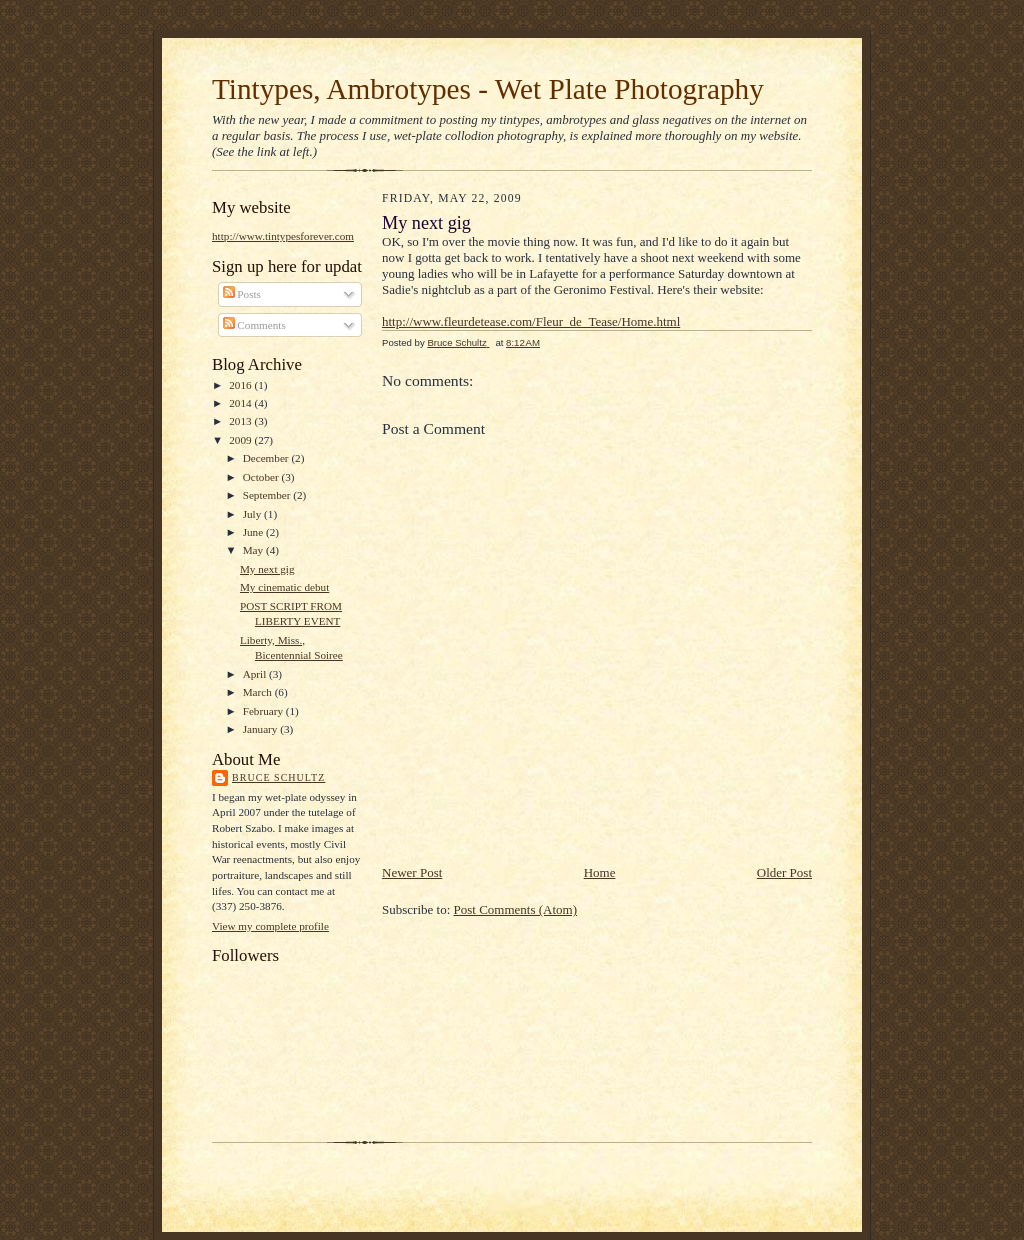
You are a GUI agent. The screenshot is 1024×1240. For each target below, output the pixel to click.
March (259, 692)
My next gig (267, 569)
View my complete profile (270, 926)
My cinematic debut (284, 587)
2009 (241, 440)
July (253, 514)
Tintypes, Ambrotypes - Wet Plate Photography (488, 89)
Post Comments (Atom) (516, 909)
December (267, 458)
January (262, 729)
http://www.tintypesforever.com (283, 236)
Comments (254, 325)
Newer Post (412, 872)
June (254, 532)
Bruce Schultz (278, 777)
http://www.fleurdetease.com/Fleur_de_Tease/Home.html (531, 321)
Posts (242, 294)
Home (600, 872)
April (256, 674)
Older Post (784, 872)
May (254, 550)
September (268, 495)
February (264, 711)
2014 (241, 403)
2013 (241, 421)
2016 (241, 385)
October (262, 477)
